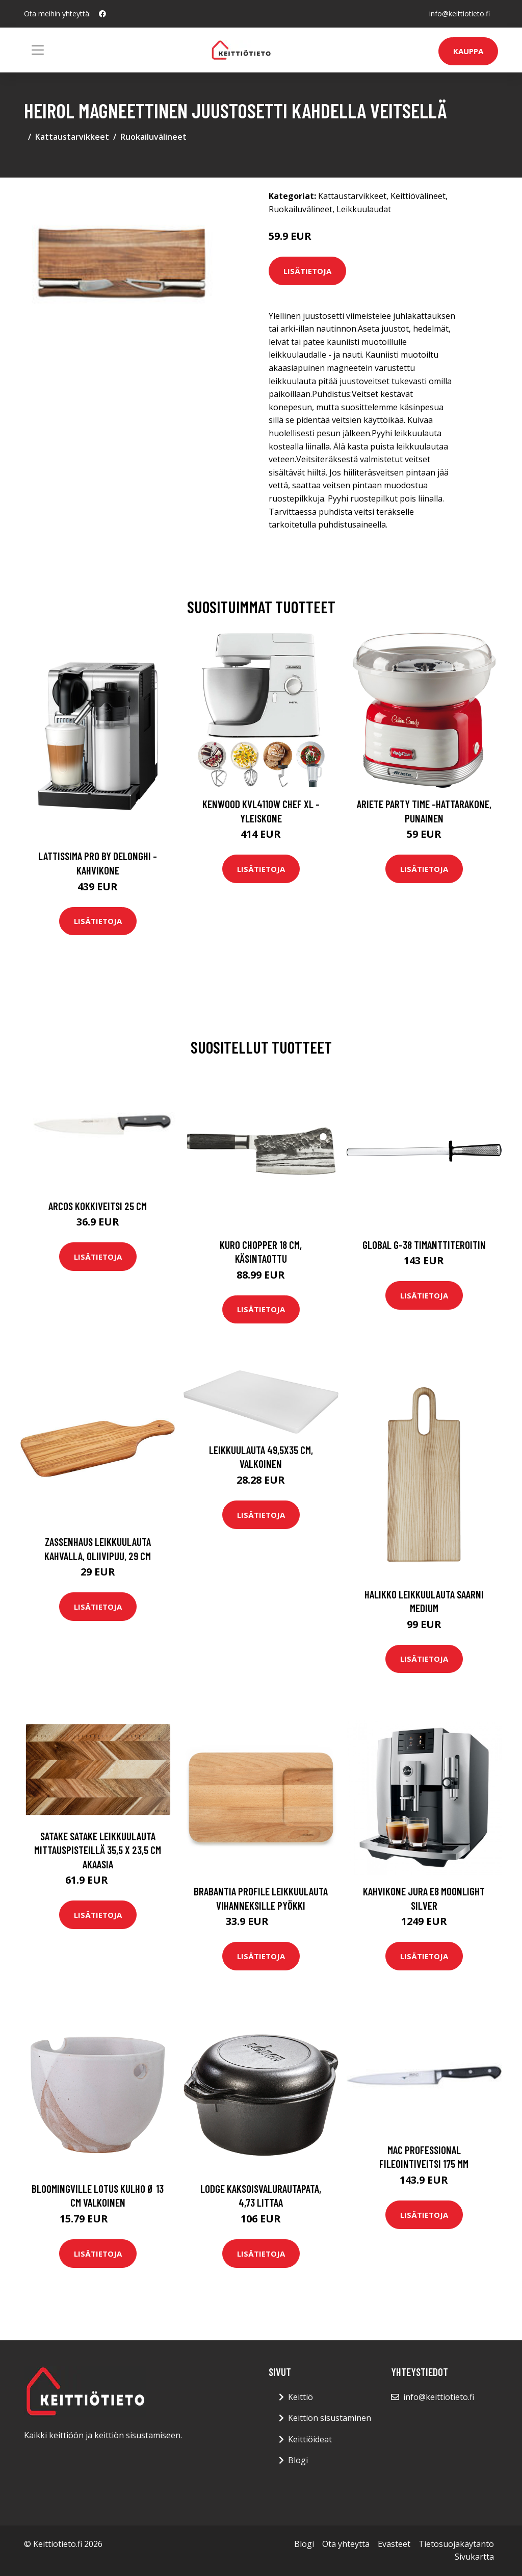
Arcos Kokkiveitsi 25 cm (97, 1205)
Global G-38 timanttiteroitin (424, 1244)
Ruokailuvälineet (153, 136)
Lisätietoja (307, 271)
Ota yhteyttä (346, 2543)
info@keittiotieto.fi (459, 13)
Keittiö (300, 2397)
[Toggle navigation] (37, 50)
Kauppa (468, 51)
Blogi (298, 2460)
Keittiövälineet (418, 196)
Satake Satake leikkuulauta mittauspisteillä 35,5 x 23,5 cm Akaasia (97, 1850)
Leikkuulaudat (363, 209)
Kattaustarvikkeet (72, 136)
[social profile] (102, 13)
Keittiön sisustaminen (329, 2417)
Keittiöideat (310, 2439)
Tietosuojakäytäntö (456, 2543)
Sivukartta (474, 2556)
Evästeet (394, 2543)
